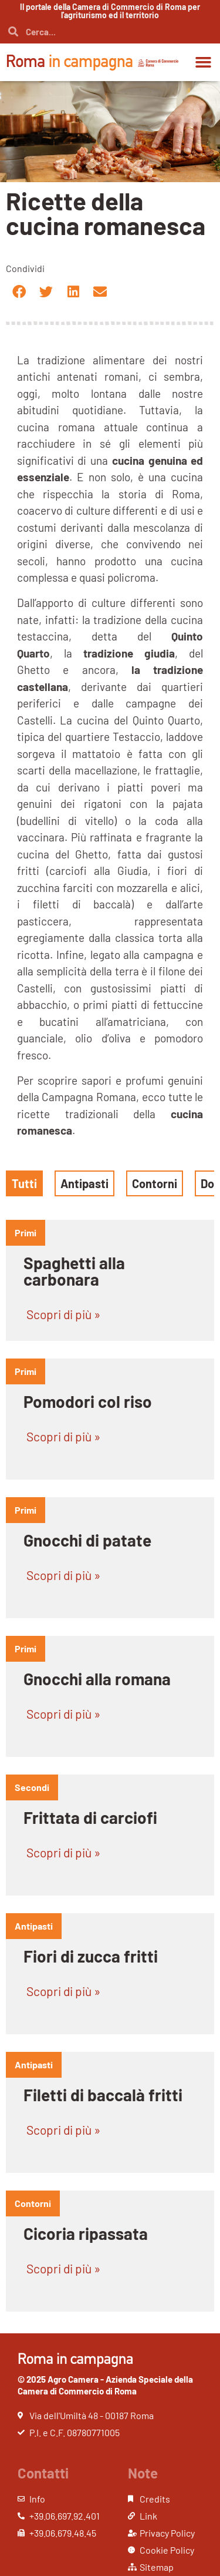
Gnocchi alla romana (97, 1679)
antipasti (34, 1925)
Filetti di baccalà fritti (102, 2095)
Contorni (154, 1183)
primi (25, 1232)
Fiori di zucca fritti (90, 1956)
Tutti (24, 1183)
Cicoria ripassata (85, 2233)
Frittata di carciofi (90, 1817)
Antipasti (84, 1183)
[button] (203, 62)
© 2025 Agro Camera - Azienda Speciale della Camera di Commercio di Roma (105, 2385)
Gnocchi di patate (87, 1540)
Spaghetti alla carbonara (74, 1271)
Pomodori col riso (87, 1401)
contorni (33, 2203)
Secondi (32, 1787)
